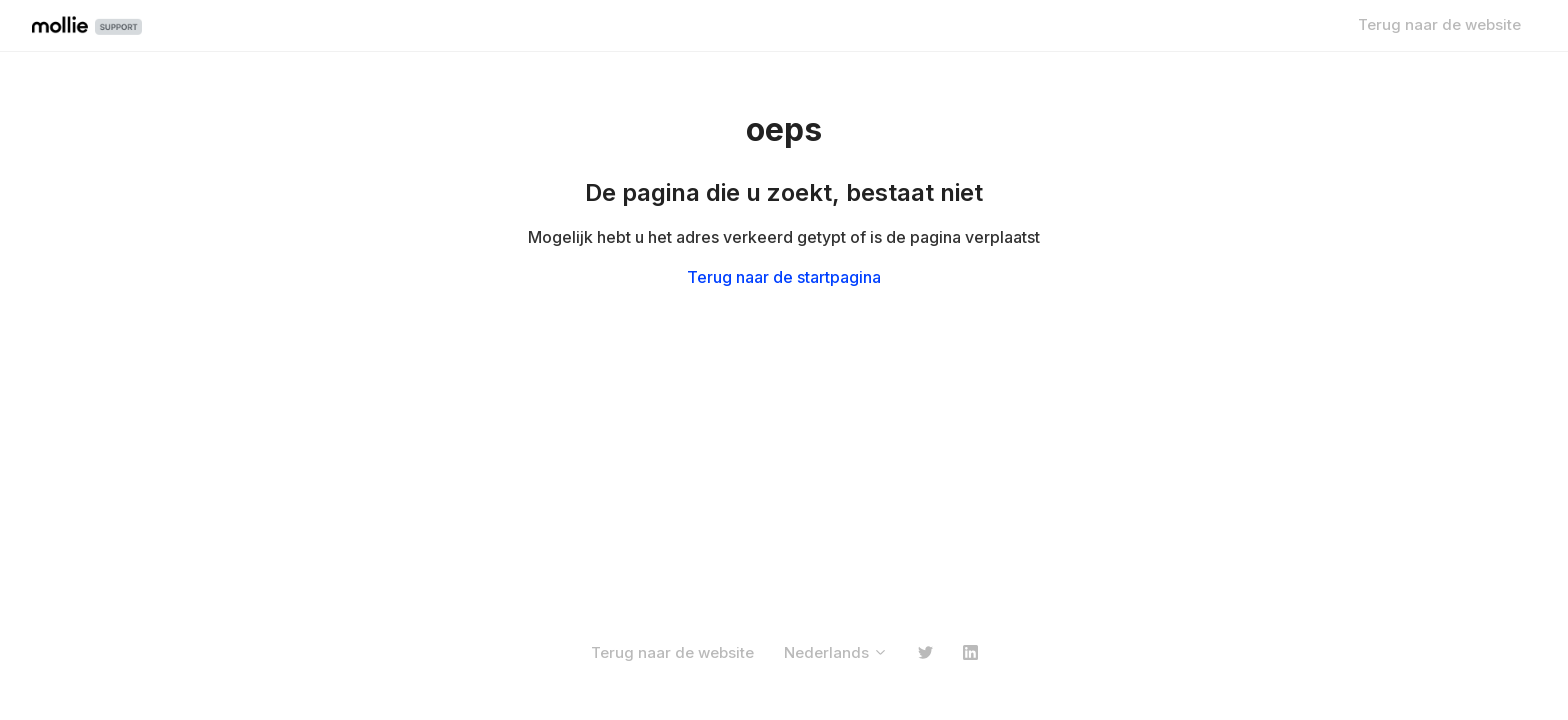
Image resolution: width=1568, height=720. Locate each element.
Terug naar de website (1439, 24)
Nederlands (836, 652)
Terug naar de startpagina (784, 277)
